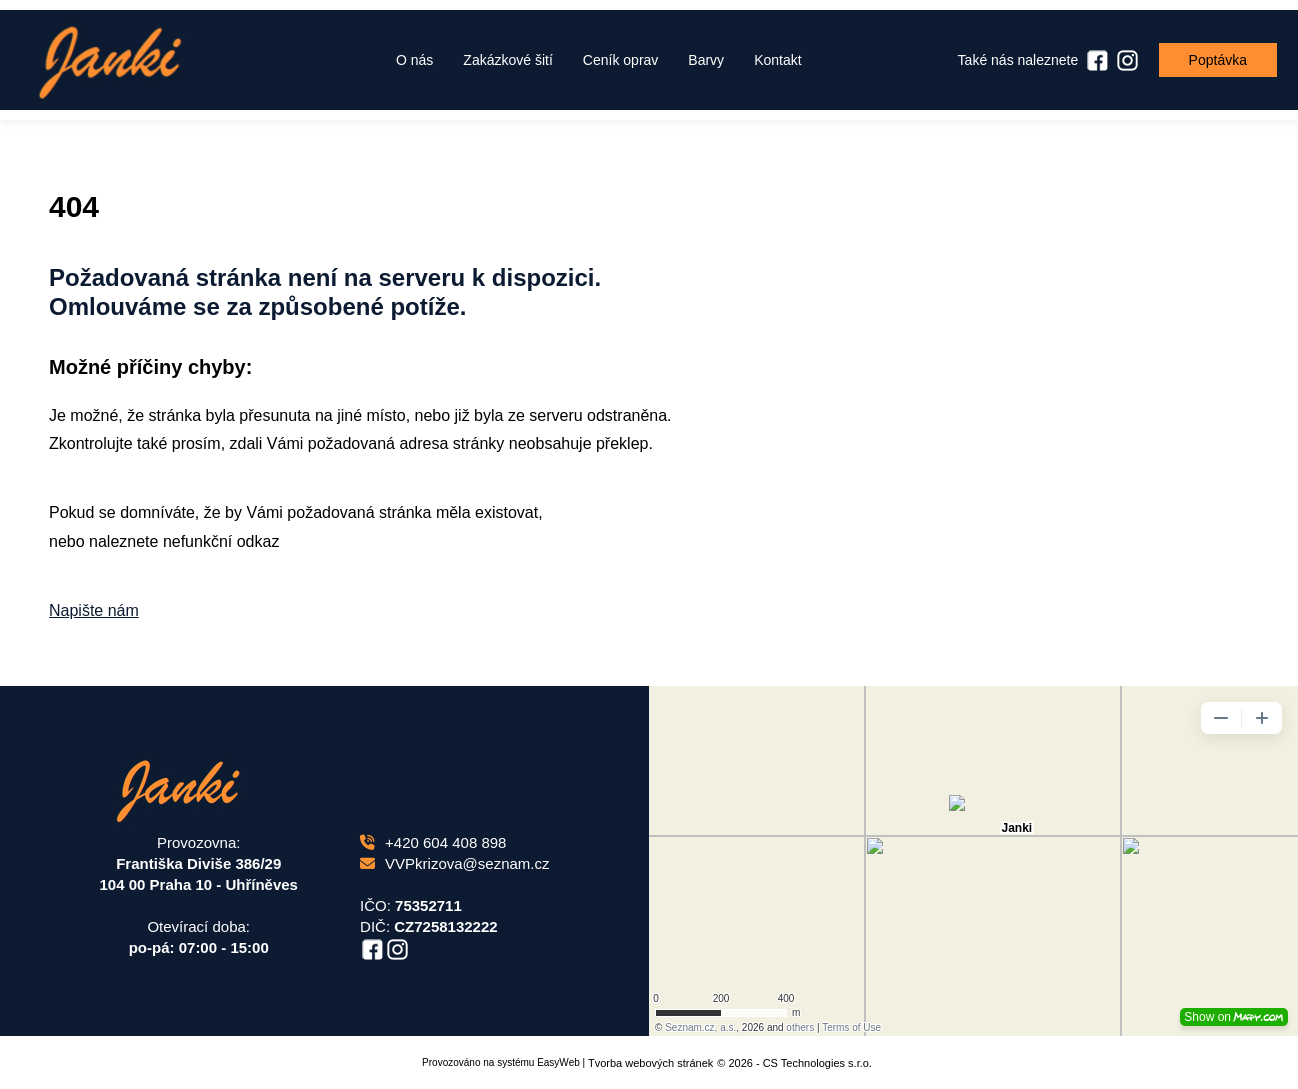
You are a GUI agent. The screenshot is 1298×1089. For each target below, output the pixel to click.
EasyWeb (558, 1062)
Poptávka (1218, 60)
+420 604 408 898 (433, 842)
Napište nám (94, 610)
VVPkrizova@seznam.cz (454, 863)
